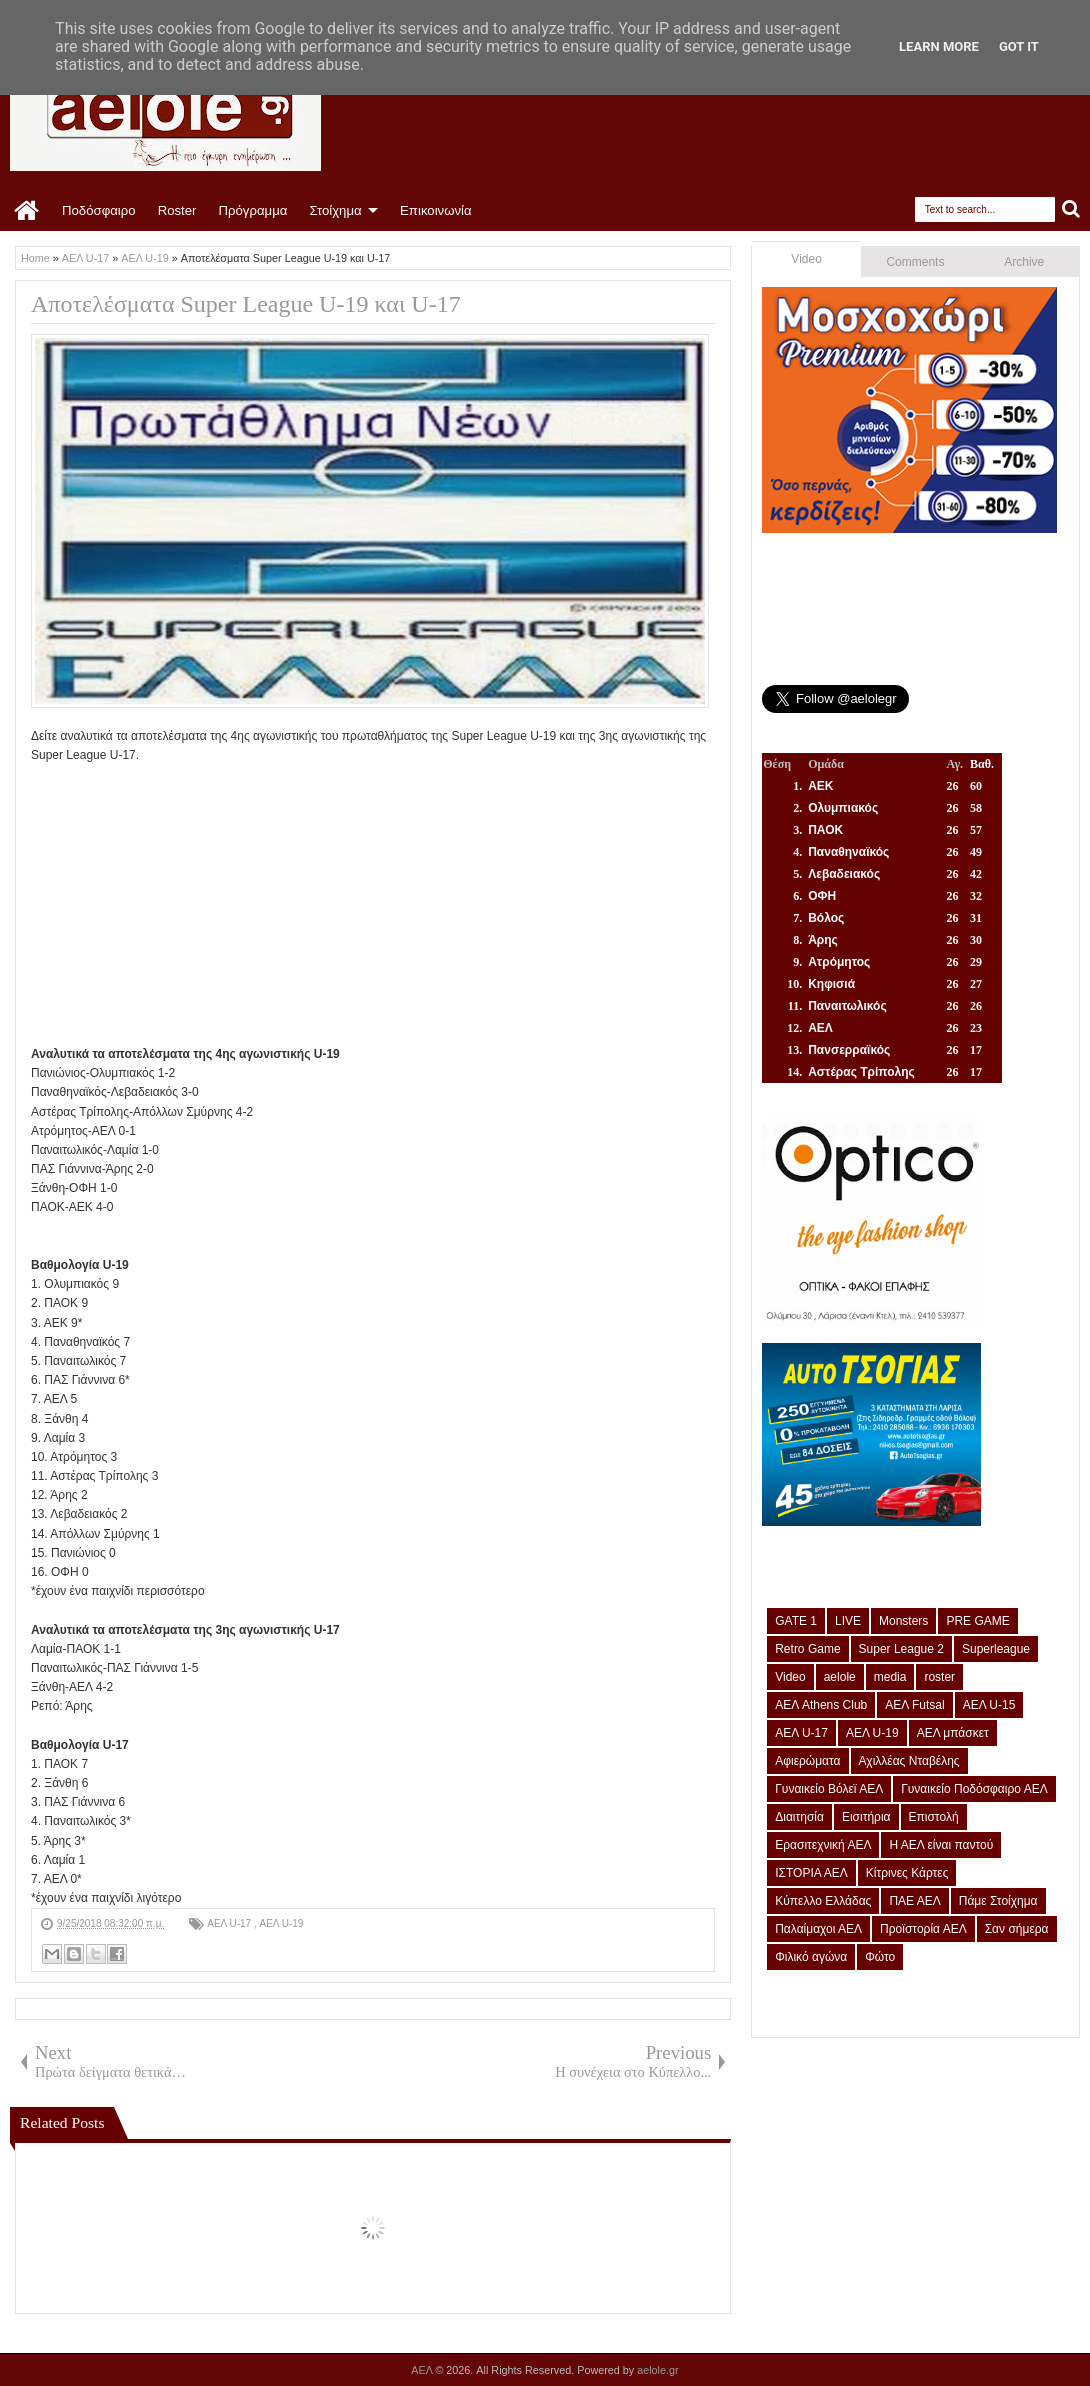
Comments (915, 262)
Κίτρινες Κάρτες (907, 1873)
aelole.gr (657, 2370)
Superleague (996, 1649)
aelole (840, 1677)
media (890, 1677)
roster (939, 1677)
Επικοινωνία (436, 210)
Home (27, 211)
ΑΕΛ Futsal (914, 1705)
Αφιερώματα (807, 1761)
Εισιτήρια (866, 1817)
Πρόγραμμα (252, 210)
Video (806, 259)
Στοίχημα (335, 210)
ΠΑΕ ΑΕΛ (914, 1901)
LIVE (848, 1621)
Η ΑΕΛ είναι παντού (941, 1845)
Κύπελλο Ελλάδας (823, 1901)
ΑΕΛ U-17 (230, 1923)
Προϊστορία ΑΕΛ (923, 1929)
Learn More (939, 46)
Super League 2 (901, 1649)
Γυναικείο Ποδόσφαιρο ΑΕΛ (974, 1789)
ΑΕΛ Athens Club (821, 1705)
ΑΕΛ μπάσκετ (953, 1733)
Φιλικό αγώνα (811, 1957)
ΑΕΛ (423, 2370)
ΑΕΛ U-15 (989, 1705)
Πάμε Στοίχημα (998, 1901)
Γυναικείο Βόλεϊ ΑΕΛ (829, 1789)
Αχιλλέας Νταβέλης (909, 1761)
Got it (1019, 46)
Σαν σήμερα (1017, 1929)
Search (1071, 209)
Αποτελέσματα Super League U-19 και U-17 (246, 304)
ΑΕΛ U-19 (281, 1923)
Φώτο (880, 1957)
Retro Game (807, 1649)
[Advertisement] (373, 905)
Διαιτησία (799, 1817)
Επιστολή (934, 1817)
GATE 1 (796, 1621)
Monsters (903, 1621)
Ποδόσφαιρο (99, 210)
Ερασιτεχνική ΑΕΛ (823, 1845)
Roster (177, 210)
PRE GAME (977, 1621)
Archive (1024, 262)
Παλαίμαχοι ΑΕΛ (818, 1929)
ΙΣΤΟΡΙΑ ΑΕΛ (811, 1873)
